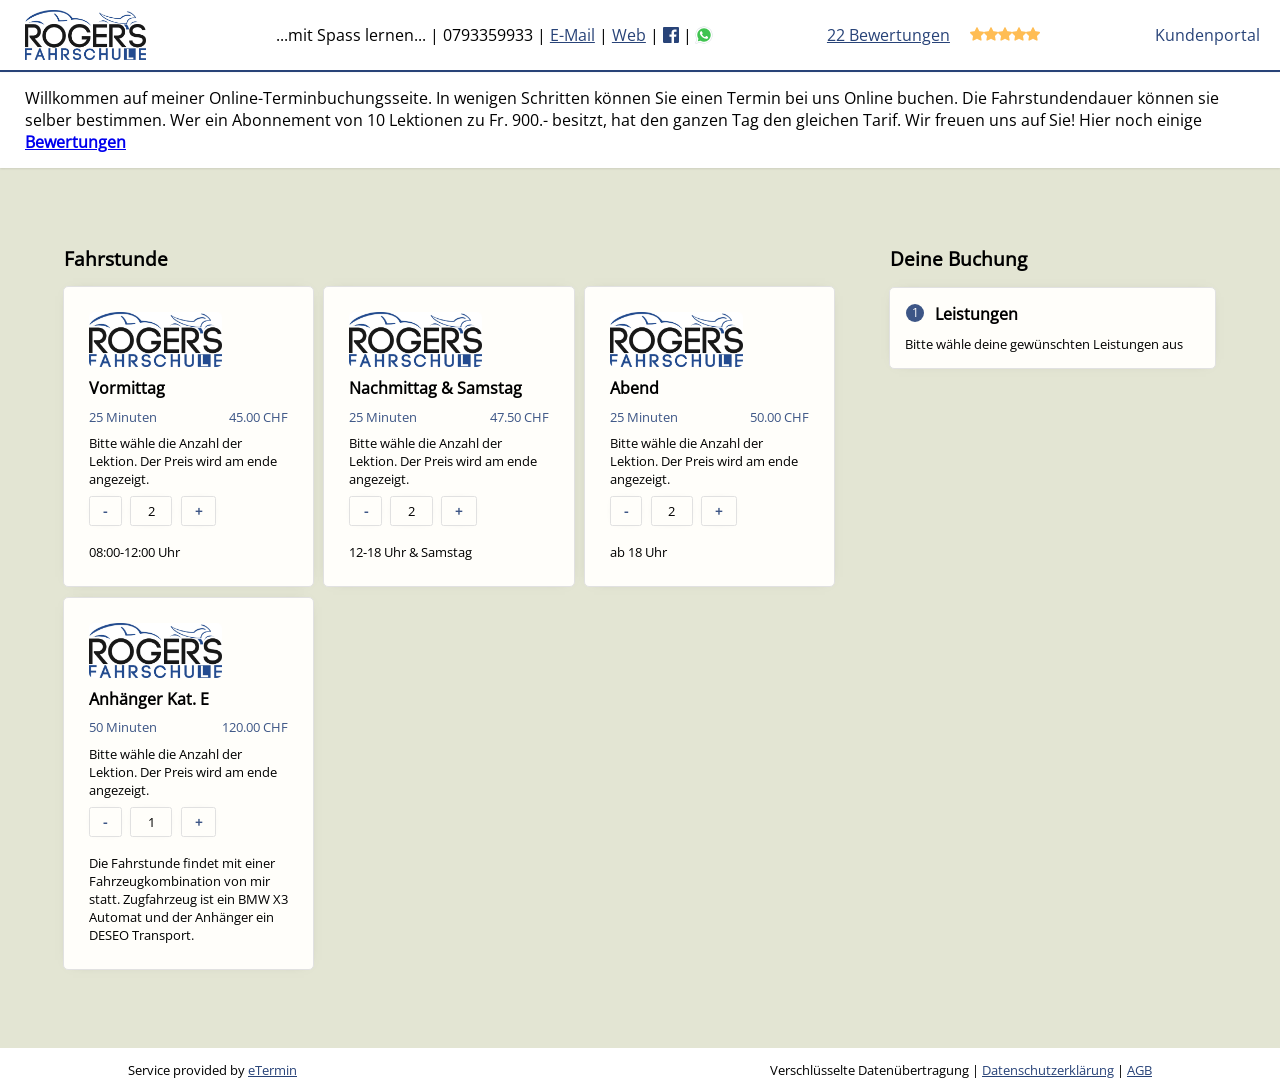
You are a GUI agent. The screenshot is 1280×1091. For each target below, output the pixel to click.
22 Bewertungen (888, 35)
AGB (1139, 1070)
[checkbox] (188, 436)
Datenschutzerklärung (1048, 1070)
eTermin (272, 1070)
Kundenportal (1207, 35)
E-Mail (572, 35)
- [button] (105, 511)
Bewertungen (75, 142)
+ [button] (198, 511)
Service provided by (212, 1070)
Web (629, 35)
